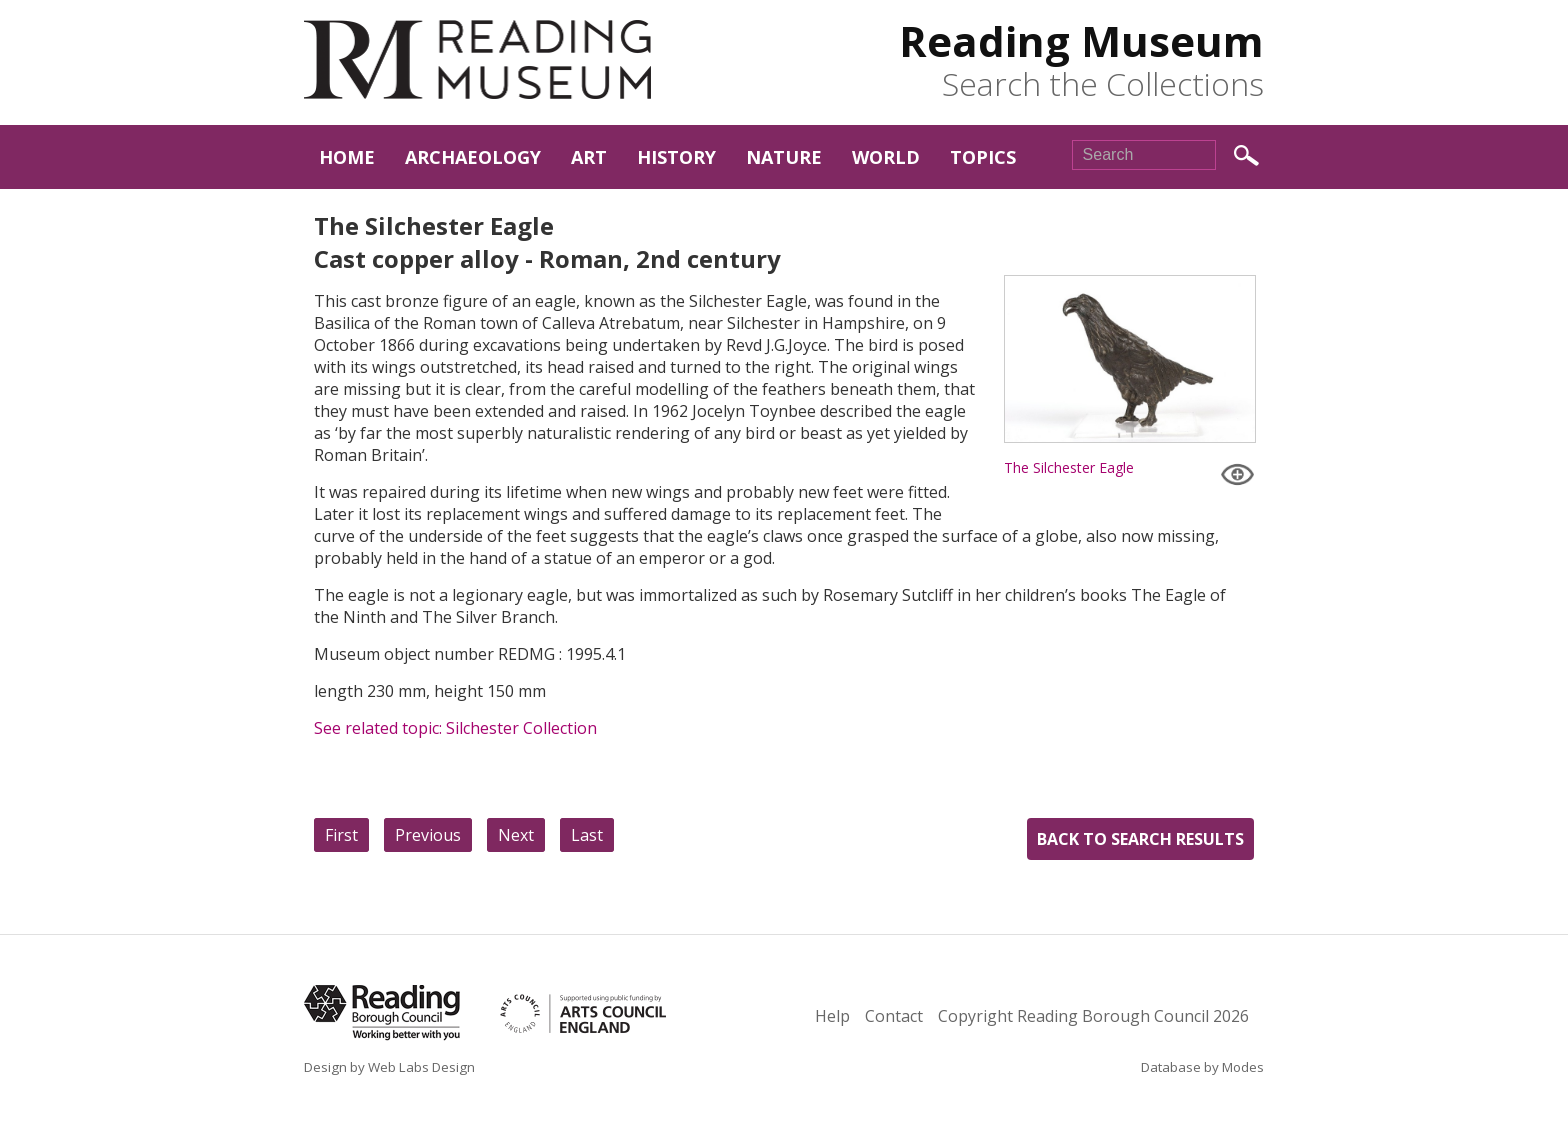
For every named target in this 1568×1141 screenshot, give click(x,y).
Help (832, 1016)
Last (587, 835)
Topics (983, 157)
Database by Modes (1202, 1067)
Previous (428, 835)
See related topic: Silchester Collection (455, 728)
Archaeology (473, 157)
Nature (784, 157)
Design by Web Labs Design (389, 1067)
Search (1246, 155)
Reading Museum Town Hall (477, 59)
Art (589, 157)
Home (347, 157)
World (886, 157)
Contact (894, 1016)
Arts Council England (623, 1014)
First (341, 835)
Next (516, 835)
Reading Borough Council (382, 1013)
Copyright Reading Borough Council (1093, 1016)
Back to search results (1140, 839)
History (676, 157)
